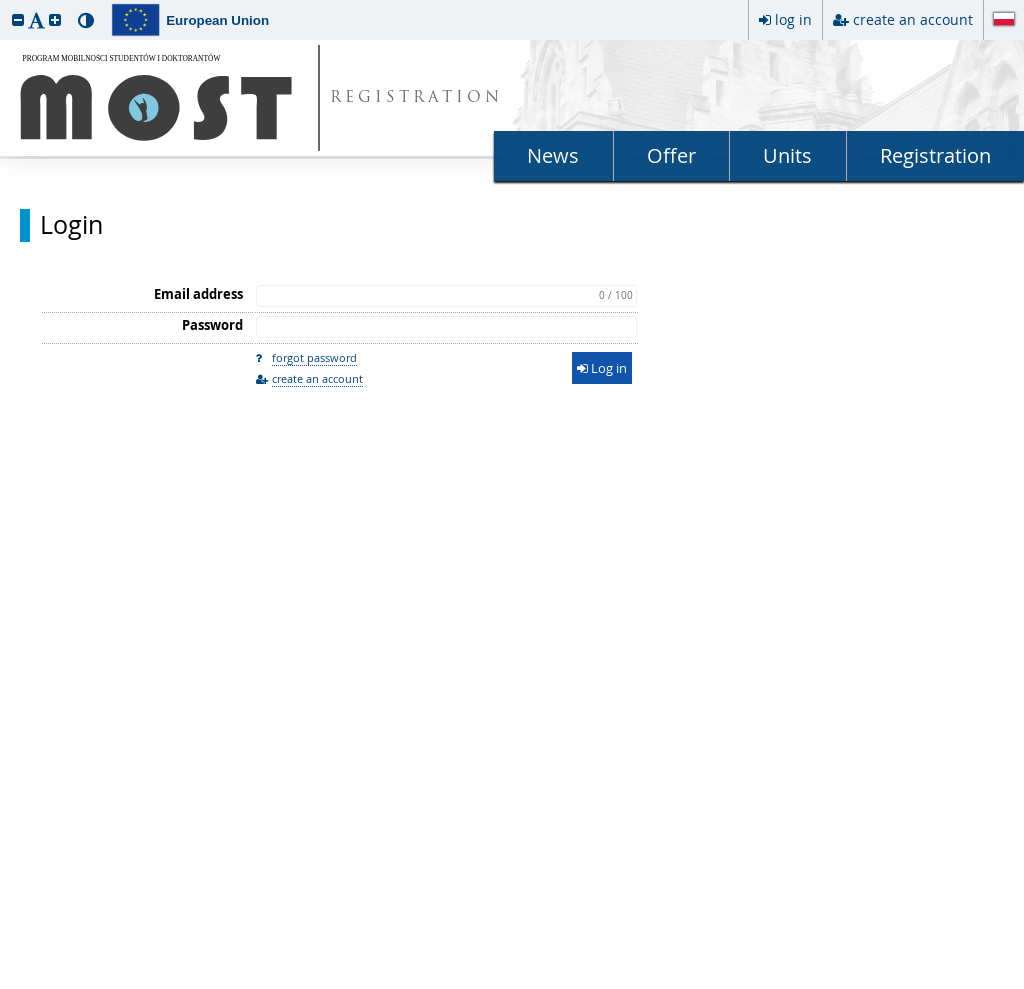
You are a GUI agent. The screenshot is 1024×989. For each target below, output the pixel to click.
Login (71, 225)
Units (787, 155)
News (553, 155)
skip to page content (5, 5)
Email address (198, 294)
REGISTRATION (416, 98)
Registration (935, 155)
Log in (602, 368)
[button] (18, 19)
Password (212, 325)
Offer (671, 155)
